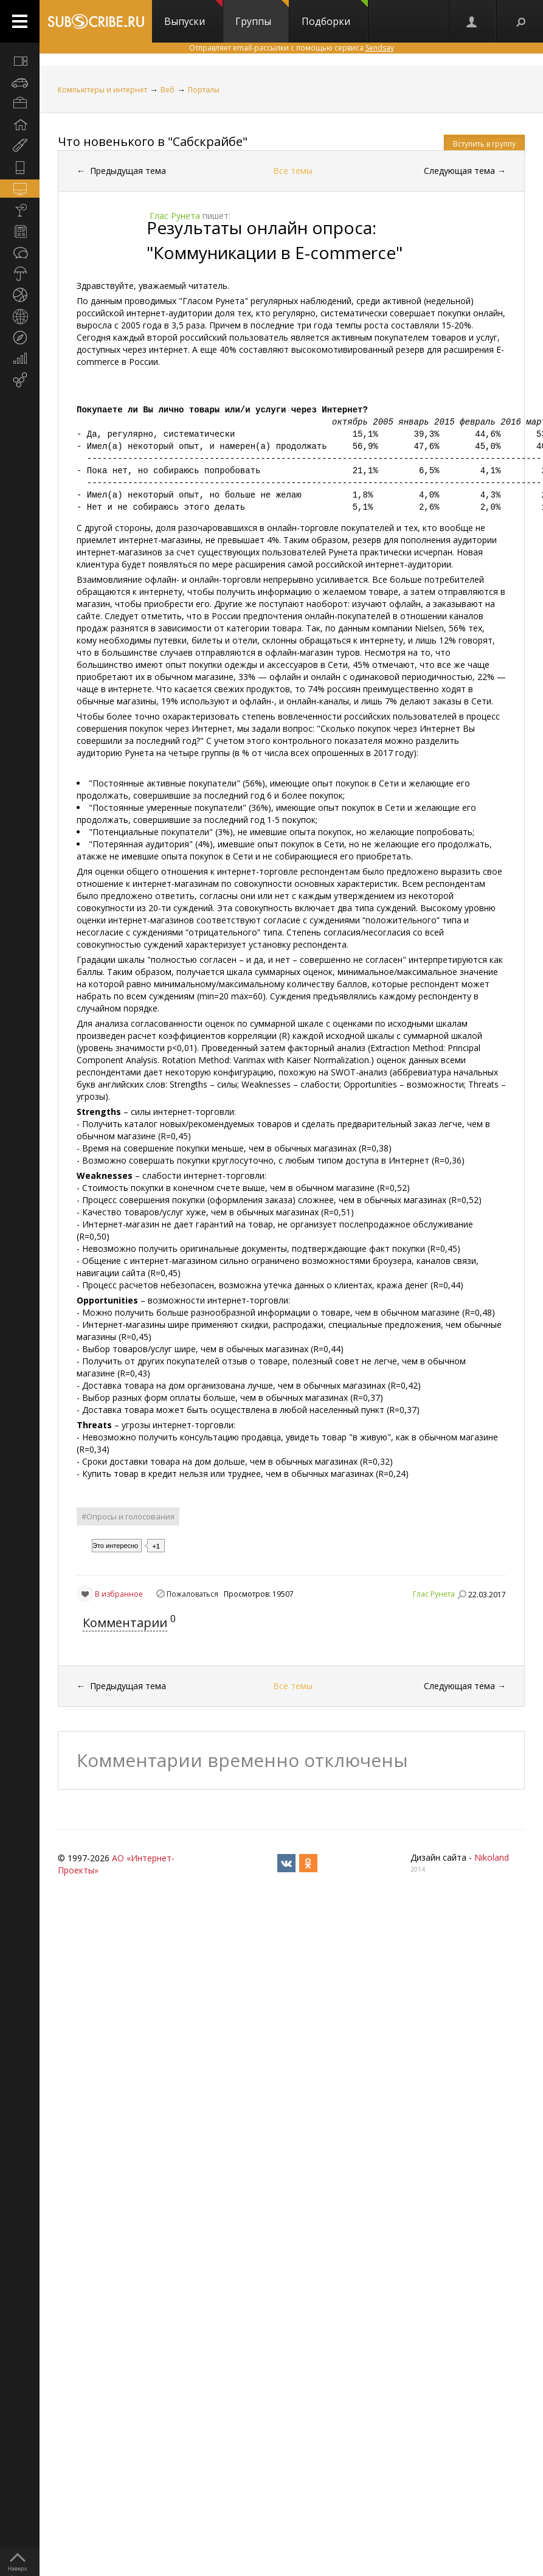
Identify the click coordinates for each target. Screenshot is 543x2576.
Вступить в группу (484, 144)
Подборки (335, 14)
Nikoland (491, 1857)
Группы (262, 14)
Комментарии (125, 1622)
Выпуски (193, 14)
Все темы (293, 170)
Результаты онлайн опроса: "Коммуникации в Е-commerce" (275, 240)
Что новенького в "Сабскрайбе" (152, 141)
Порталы (204, 90)
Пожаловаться (192, 1594)
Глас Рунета (434, 1594)
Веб (168, 90)
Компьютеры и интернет (102, 90)
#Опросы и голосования (128, 1516)
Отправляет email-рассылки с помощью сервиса (291, 48)
